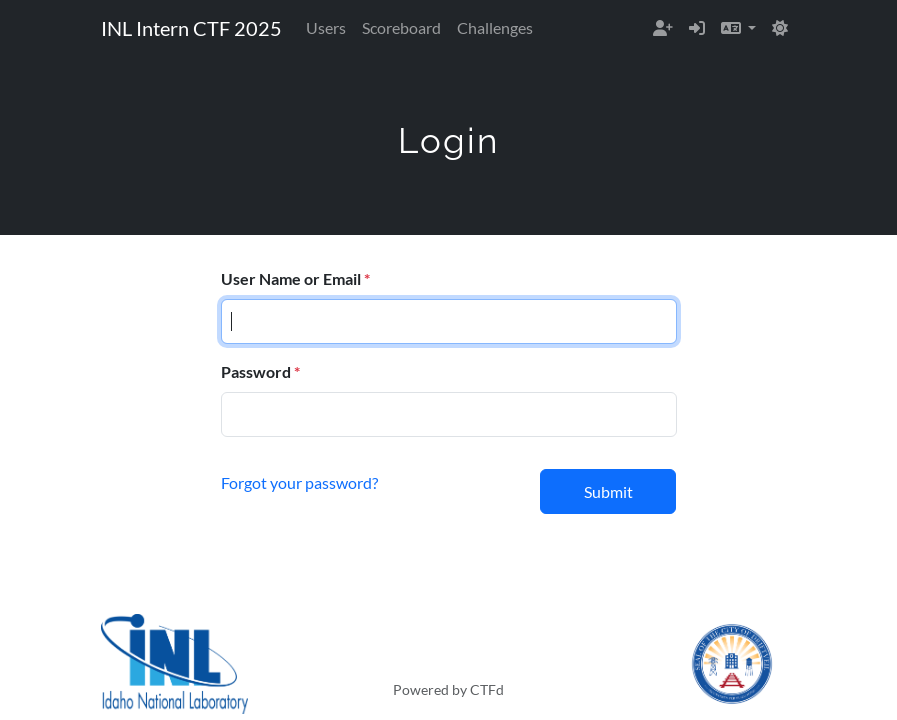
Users (326, 27)
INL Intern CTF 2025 (191, 28)
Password (256, 371)
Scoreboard (401, 27)
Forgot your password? (299, 482)
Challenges (495, 27)
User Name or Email (291, 278)
